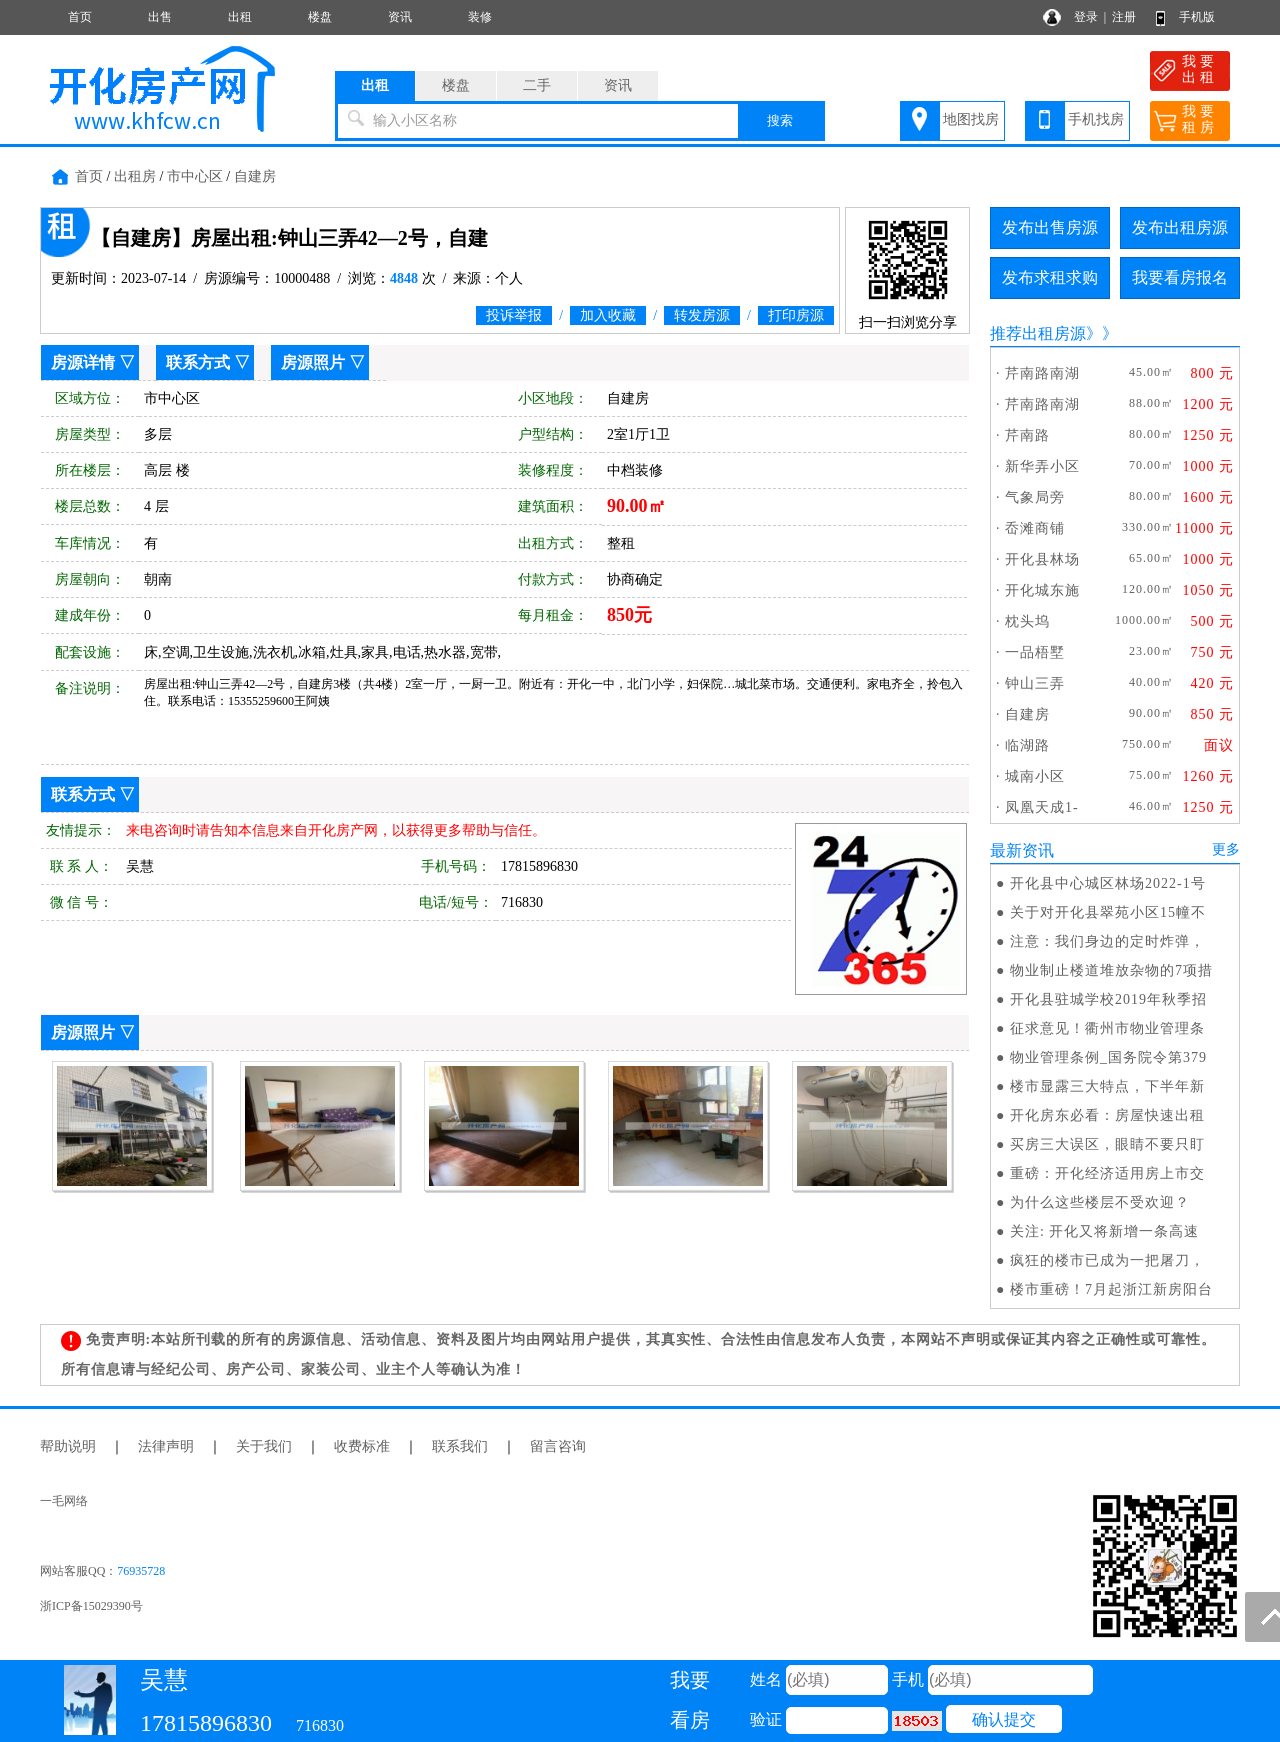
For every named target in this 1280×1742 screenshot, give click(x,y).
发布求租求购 (1050, 277)
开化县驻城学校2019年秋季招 (1108, 999)
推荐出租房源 (1038, 333)
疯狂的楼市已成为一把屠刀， (1107, 1260)
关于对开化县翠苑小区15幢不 (1108, 912)
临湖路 (1027, 745)
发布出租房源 (1180, 227)
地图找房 (971, 119)
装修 (480, 17)
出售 (160, 17)
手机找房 (1096, 119)
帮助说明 (68, 1446)
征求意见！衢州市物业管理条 (1107, 1028)
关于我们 (264, 1446)
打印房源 (796, 315)
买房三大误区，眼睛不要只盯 (1107, 1144)
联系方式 (198, 362)
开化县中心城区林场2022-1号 (1108, 883)
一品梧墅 (1035, 652)
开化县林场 (1042, 559)
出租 (240, 17)
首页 (80, 17)
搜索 (780, 120)
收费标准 (362, 1446)
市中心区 (195, 176)
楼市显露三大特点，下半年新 (1107, 1086)
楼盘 (320, 17)
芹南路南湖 (1042, 373)
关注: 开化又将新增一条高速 (1104, 1231)
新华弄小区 (1042, 466)
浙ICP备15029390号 (91, 1606)
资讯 (400, 17)
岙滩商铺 (1035, 528)
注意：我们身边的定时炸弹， (1107, 941)
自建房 (255, 176)
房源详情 (83, 362)
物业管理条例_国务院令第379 (1108, 1057)
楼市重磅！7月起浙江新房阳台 (1111, 1289)
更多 (1226, 849)
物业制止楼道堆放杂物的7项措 (1111, 970)
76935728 (141, 1571)
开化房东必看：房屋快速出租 (1107, 1115)
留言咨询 (558, 1446)
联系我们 (460, 1446)
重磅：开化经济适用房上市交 (1107, 1173)
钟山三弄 (1035, 683)
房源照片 (313, 362)
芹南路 (1027, 435)
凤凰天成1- (1042, 807)
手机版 (1197, 17)
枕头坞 (1027, 621)
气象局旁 (1035, 497)
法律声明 (166, 1446)
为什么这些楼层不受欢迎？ (1100, 1202)
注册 (1124, 17)
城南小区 (1035, 776)
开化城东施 (1042, 590)
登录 (1086, 17)
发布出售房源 (1050, 227)
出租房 (135, 176)
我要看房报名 (1180, 277)
